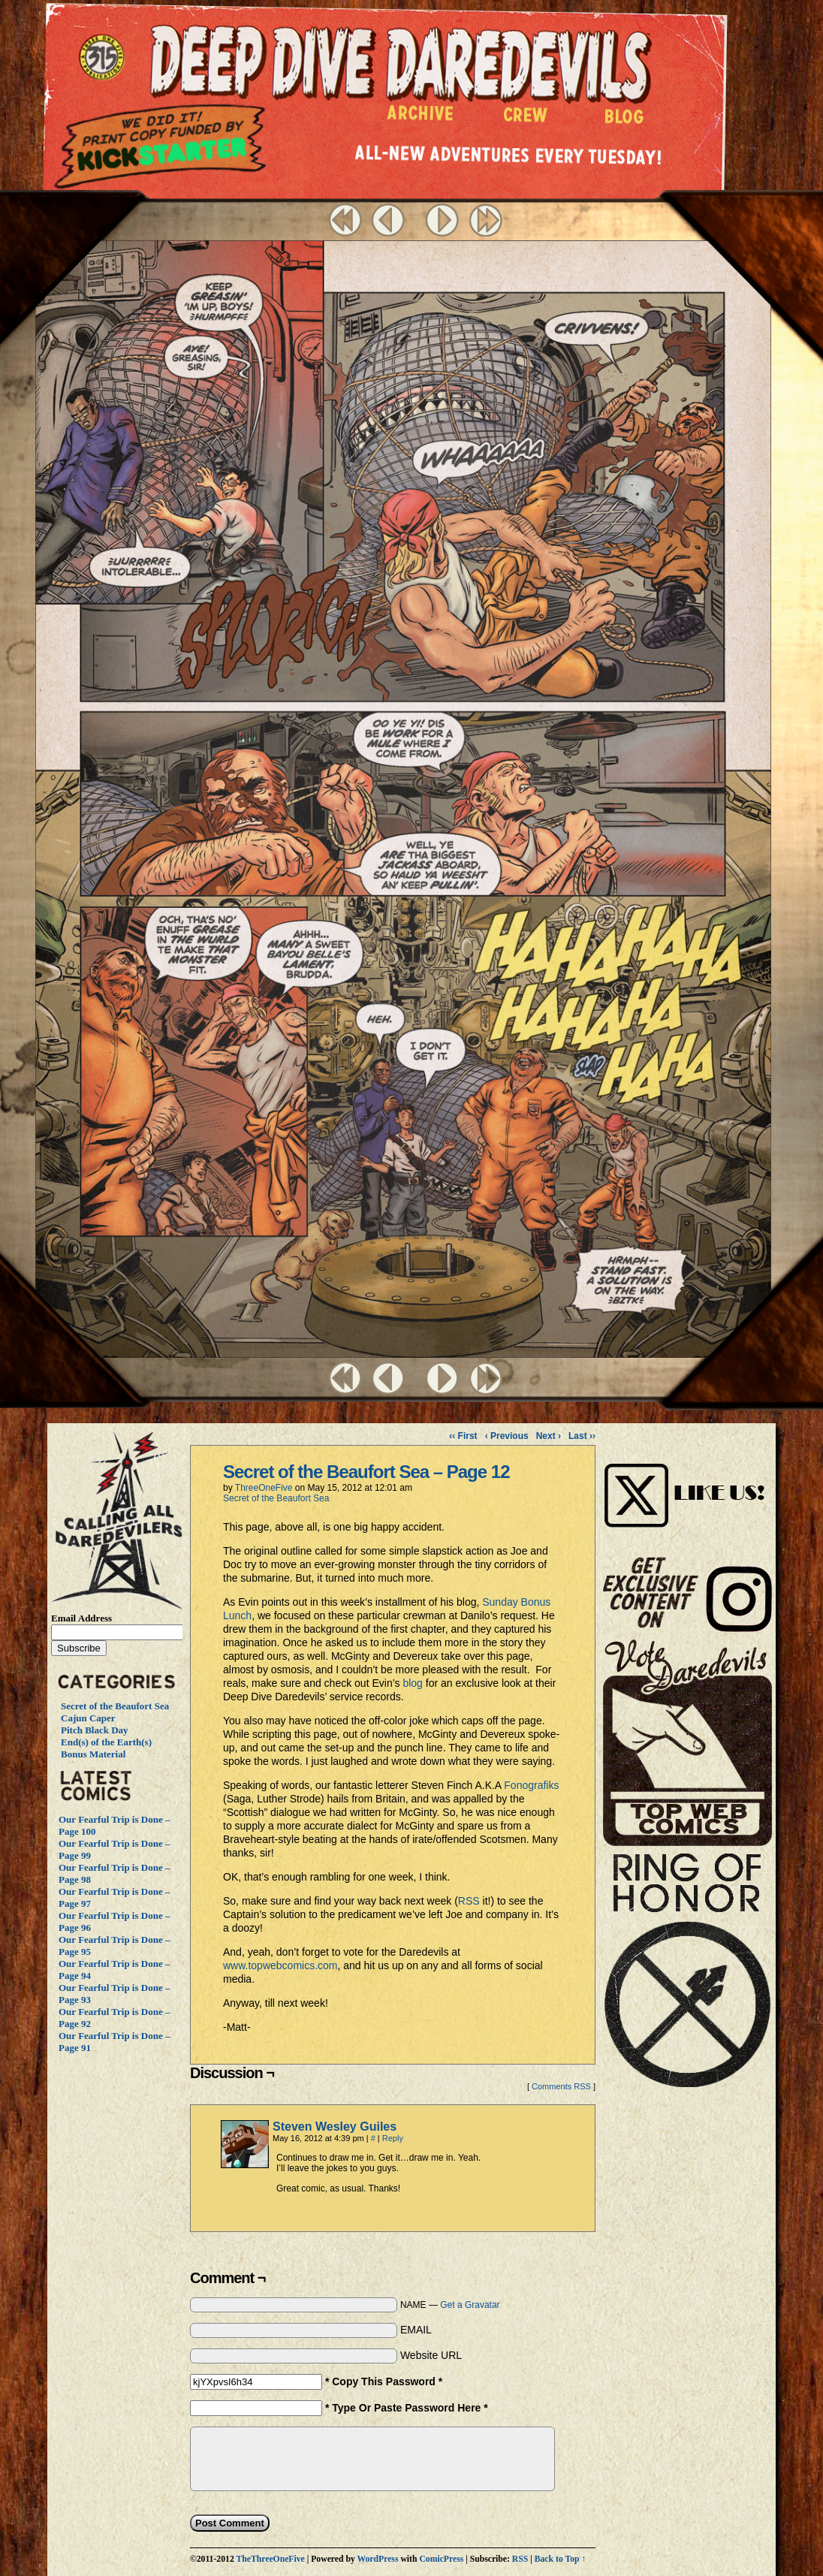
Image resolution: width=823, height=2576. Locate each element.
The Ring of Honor (687, 1976)
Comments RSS (561, 2086)
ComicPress (441, 2559)
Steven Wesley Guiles (334, 2126)
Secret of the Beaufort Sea (115, 1706)
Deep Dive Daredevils (401, 63)
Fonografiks (531, 1785)
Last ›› (581, 1436)
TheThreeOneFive (270, 2559)
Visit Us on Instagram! (687, 1479)
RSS (470, 1901)
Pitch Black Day (94, 1730)
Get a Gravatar (469, 2305)
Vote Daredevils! (687, 1742)
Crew (525, 118)
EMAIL (416, 2330)
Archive (421, 117)
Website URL (431, 2355)
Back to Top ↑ (560, 2559)
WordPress (377, 2559)
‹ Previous (507, 1436)
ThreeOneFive (264, 1488)
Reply (392, 2138)
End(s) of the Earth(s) (106, 1742)
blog (413, 1683)
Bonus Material (93, 1754)
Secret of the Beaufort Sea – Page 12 (366, 1471)
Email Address (81, 1618)
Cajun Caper (88, 1718)
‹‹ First (463, 1436)
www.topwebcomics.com (280, 1965)
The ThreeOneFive (104, 58)
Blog (627, 120)
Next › (548, 1436)
